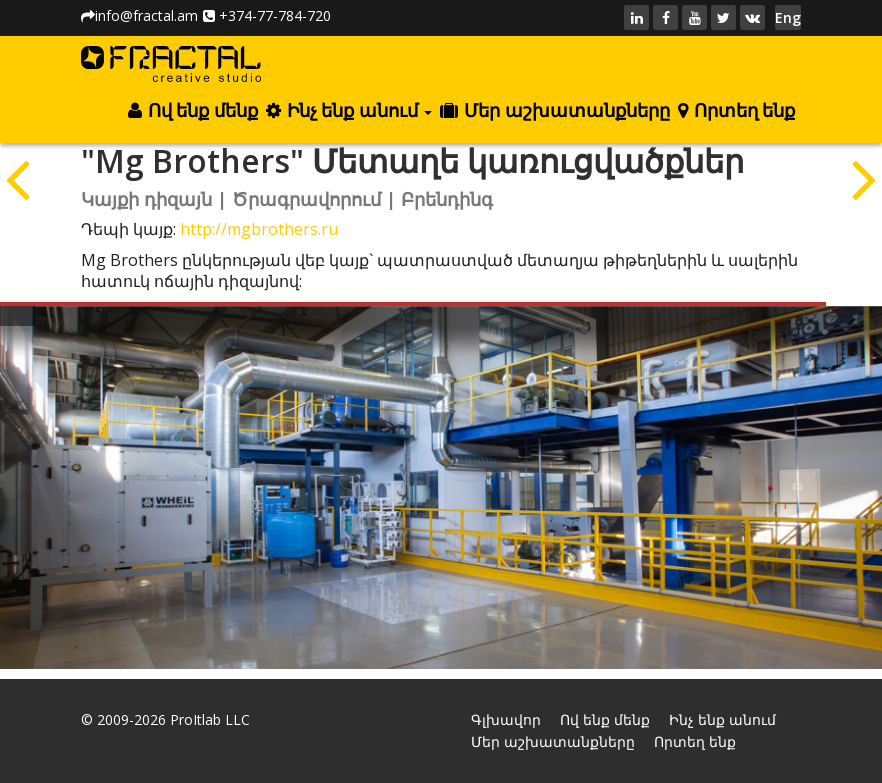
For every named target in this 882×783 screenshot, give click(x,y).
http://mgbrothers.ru (259, 229)
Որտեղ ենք (736, 111)
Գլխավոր (506, 719)
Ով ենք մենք (192, 111)
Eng (788, 17)
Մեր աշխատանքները (554, 111)
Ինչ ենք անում (349, 111)
